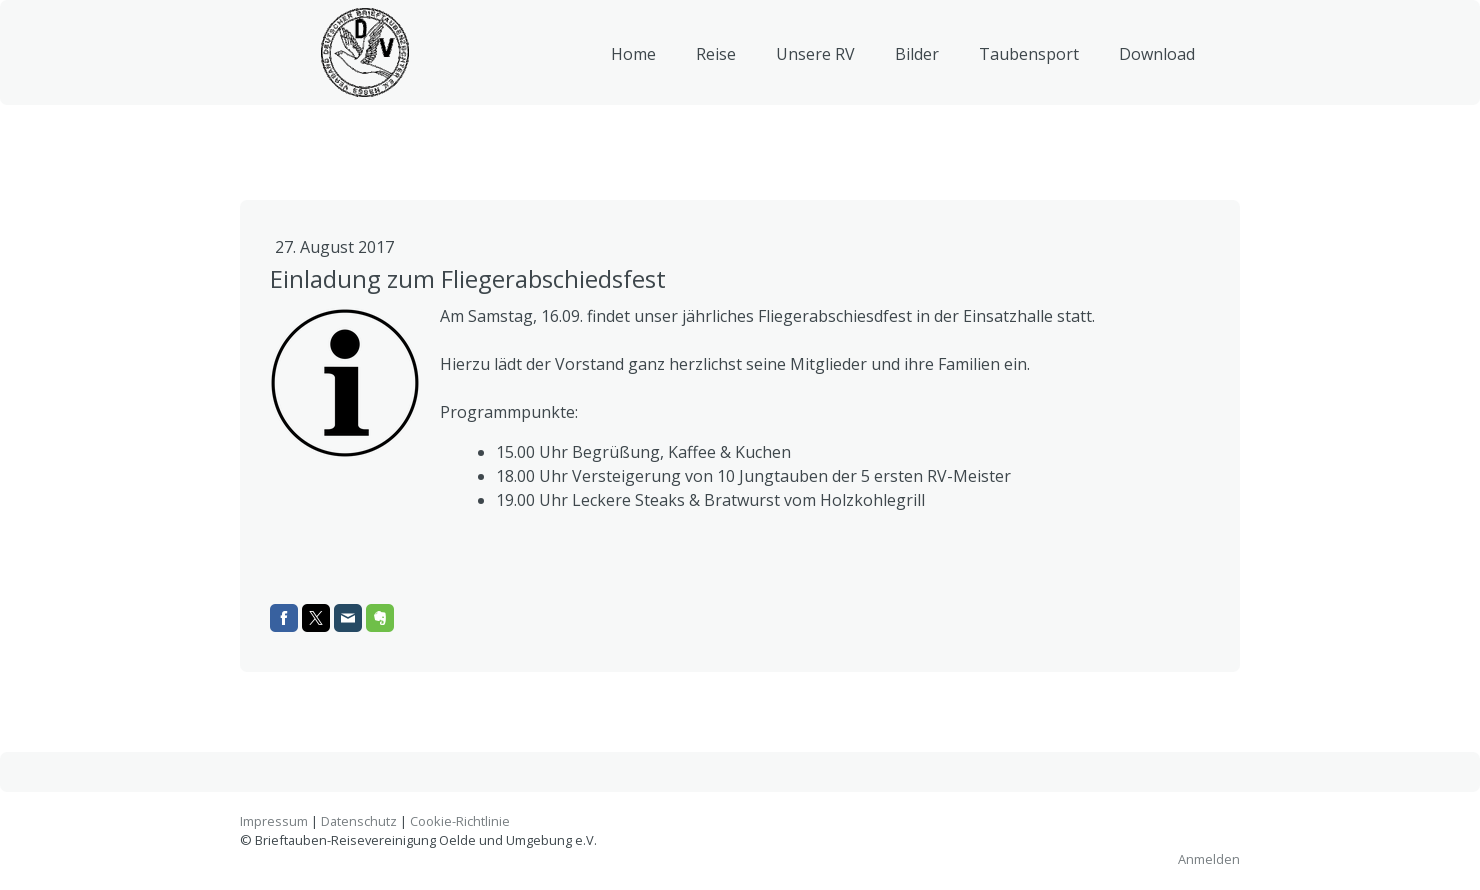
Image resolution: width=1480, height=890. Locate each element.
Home (633, 64)
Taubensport (1029, 64)
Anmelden (1209, 859)
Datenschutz (359, 821)
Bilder (917, 64)
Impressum (274, 821)
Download (1157, 64)
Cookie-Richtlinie (460, 821)
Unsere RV (815, 64)
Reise (716, 64)
